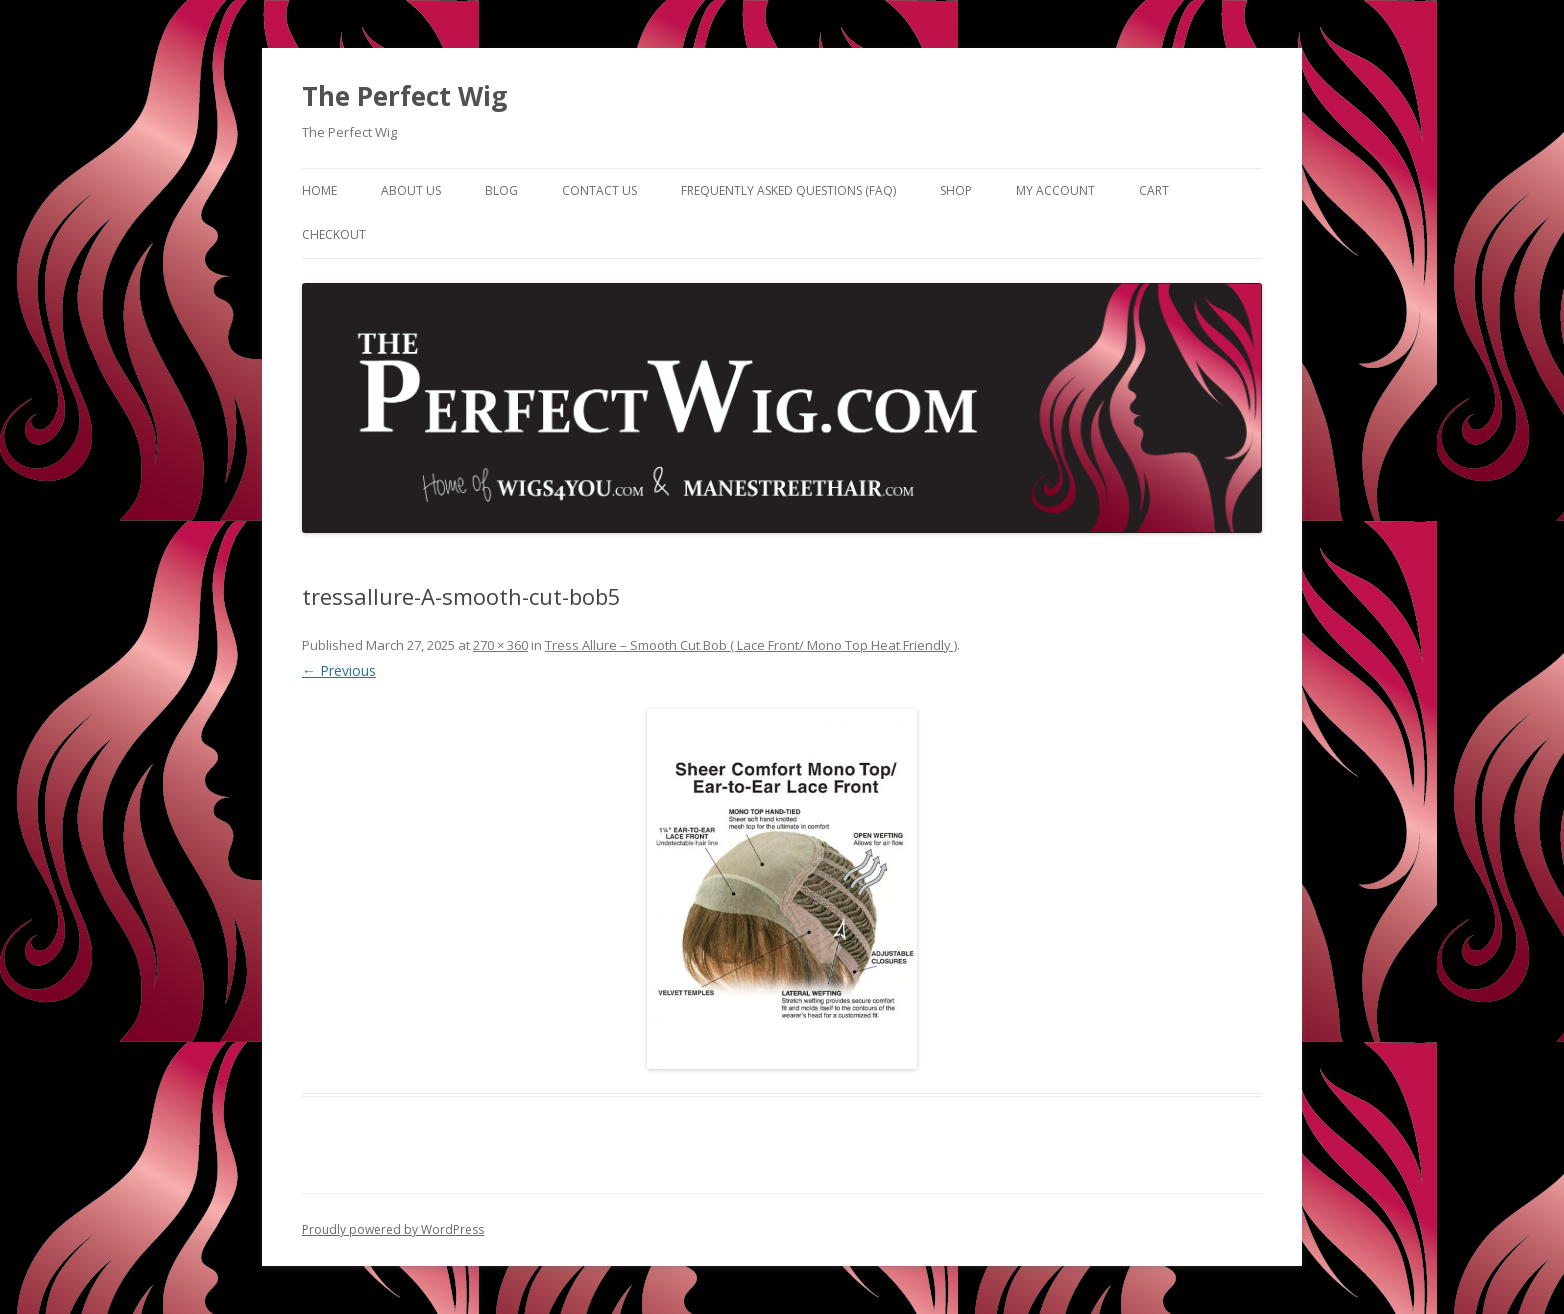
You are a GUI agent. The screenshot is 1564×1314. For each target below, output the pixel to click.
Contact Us (599, 190)
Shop (956, 190)
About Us (411, 190)
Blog (501, 190)
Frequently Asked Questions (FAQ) (788, 190)
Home (319, 190)
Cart (1154, 190)
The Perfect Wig (404, 96)
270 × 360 (500, 645)
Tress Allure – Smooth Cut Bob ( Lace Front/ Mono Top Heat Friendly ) (751, 645)
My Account (1055, 190)
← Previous (339, 670)
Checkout (334, 234)
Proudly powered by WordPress (393, 1229)
